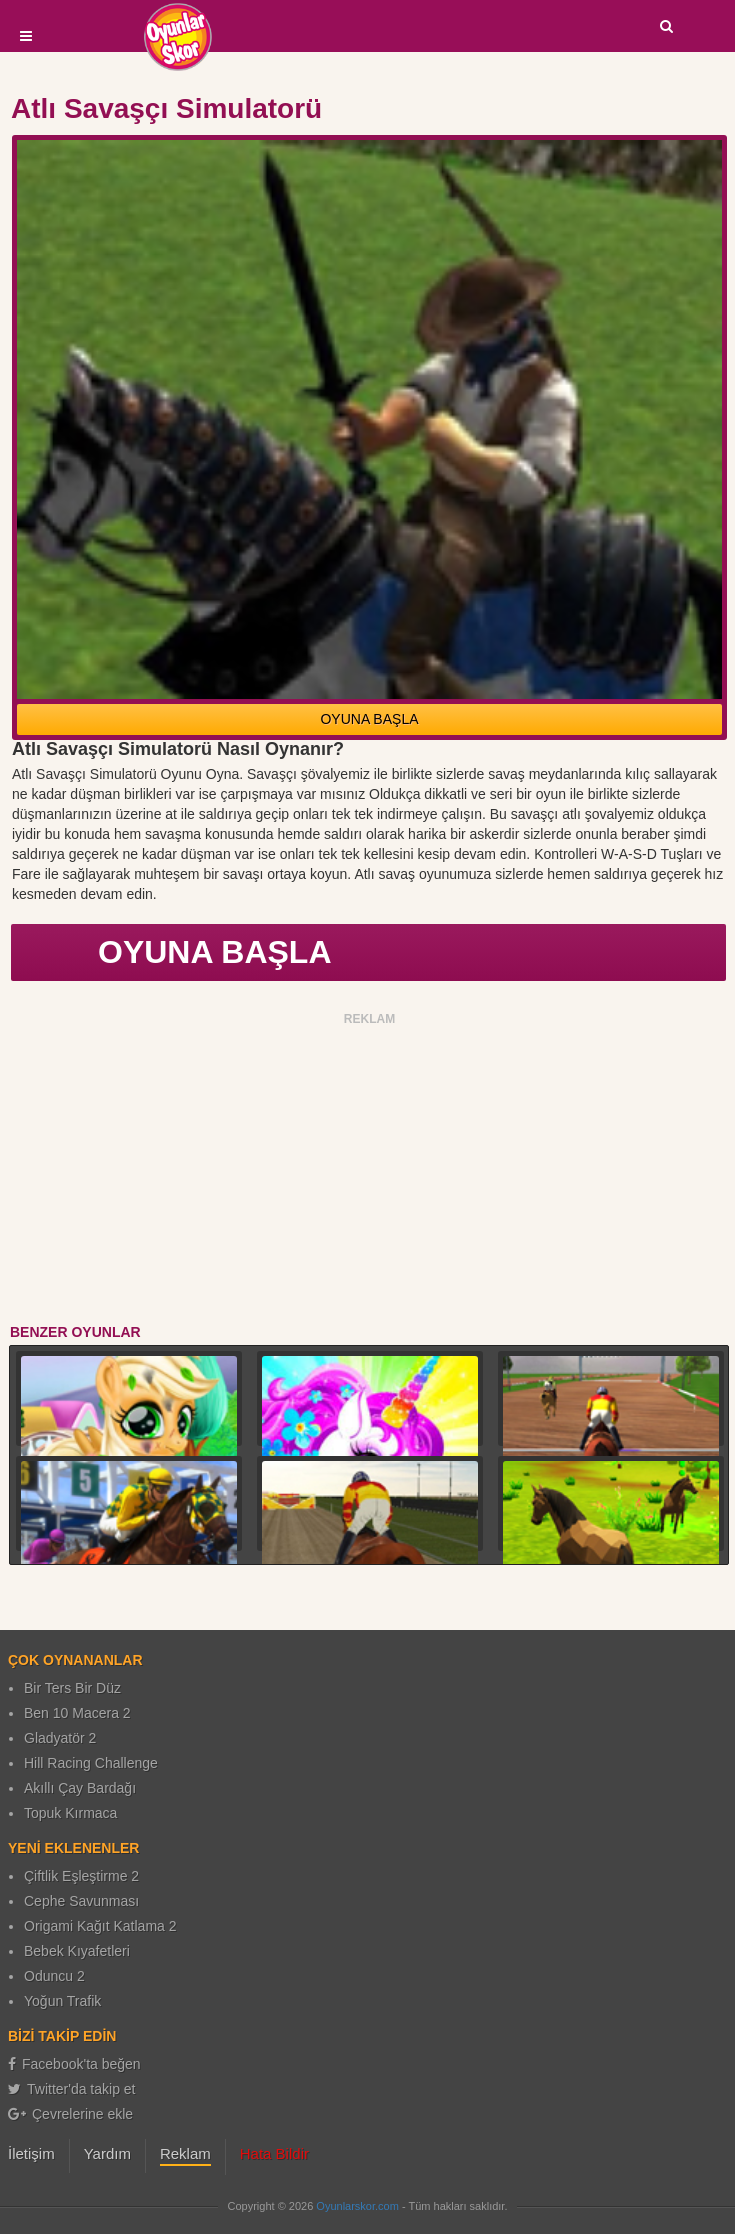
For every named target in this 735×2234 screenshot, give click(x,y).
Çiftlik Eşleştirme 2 (81, 1876)
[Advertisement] (370, 1172)
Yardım (107, 2153)
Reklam (185, 2153)
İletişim (31, 2153)
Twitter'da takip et (72, 2089)
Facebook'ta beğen (74, 2064)
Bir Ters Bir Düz (72, 1688)
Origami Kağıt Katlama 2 (100, 1926)
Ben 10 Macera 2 (77, 1713)
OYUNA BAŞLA (369, 719)
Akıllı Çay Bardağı (80, 1788)
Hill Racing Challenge (91, 1763)
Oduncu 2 (54, 1976)
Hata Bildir (274, 2153)
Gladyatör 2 (60, 1738)
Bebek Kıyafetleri (77, 1951)
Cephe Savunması (81, 1901)
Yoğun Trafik (62, 2001)
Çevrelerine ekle (70, 2114)
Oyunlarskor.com (357, 2206)
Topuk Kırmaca (70, 1813)
